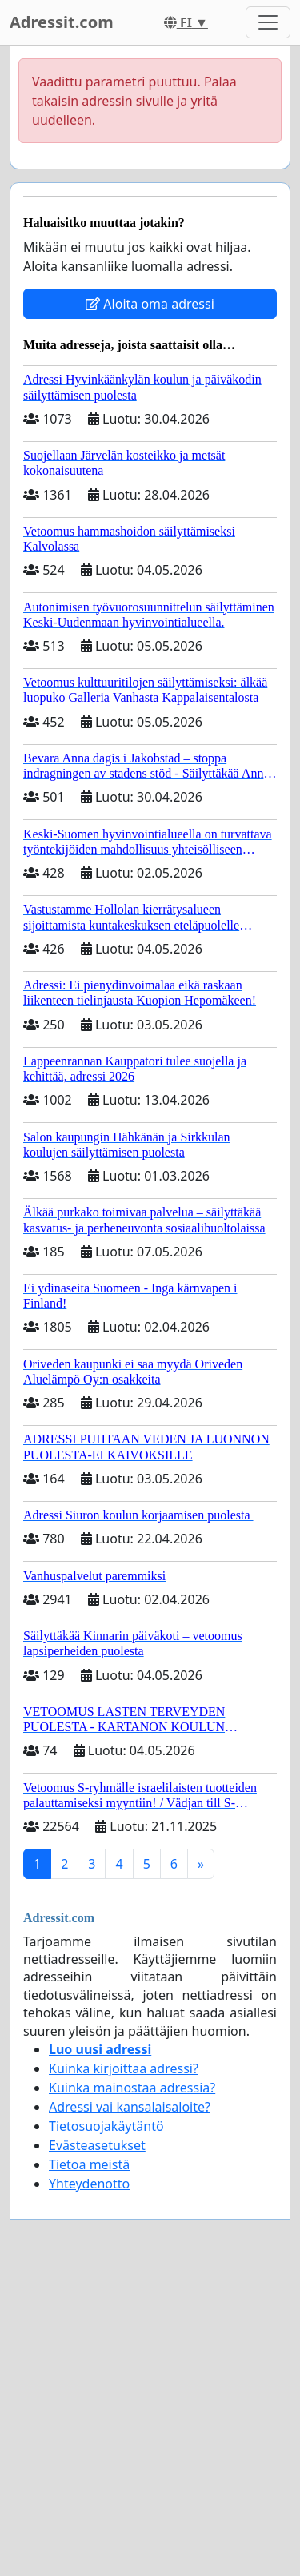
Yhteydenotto (89, 2183)
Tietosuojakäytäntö (106, 2126)
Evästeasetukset (97, 2145)
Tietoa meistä (89, 2164)
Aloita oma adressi (150, 304)
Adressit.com (62, 22)
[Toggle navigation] (268, 22)
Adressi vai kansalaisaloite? (129, 2107)
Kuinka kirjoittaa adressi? (123, 2068)
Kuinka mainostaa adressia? (132, 2087)
